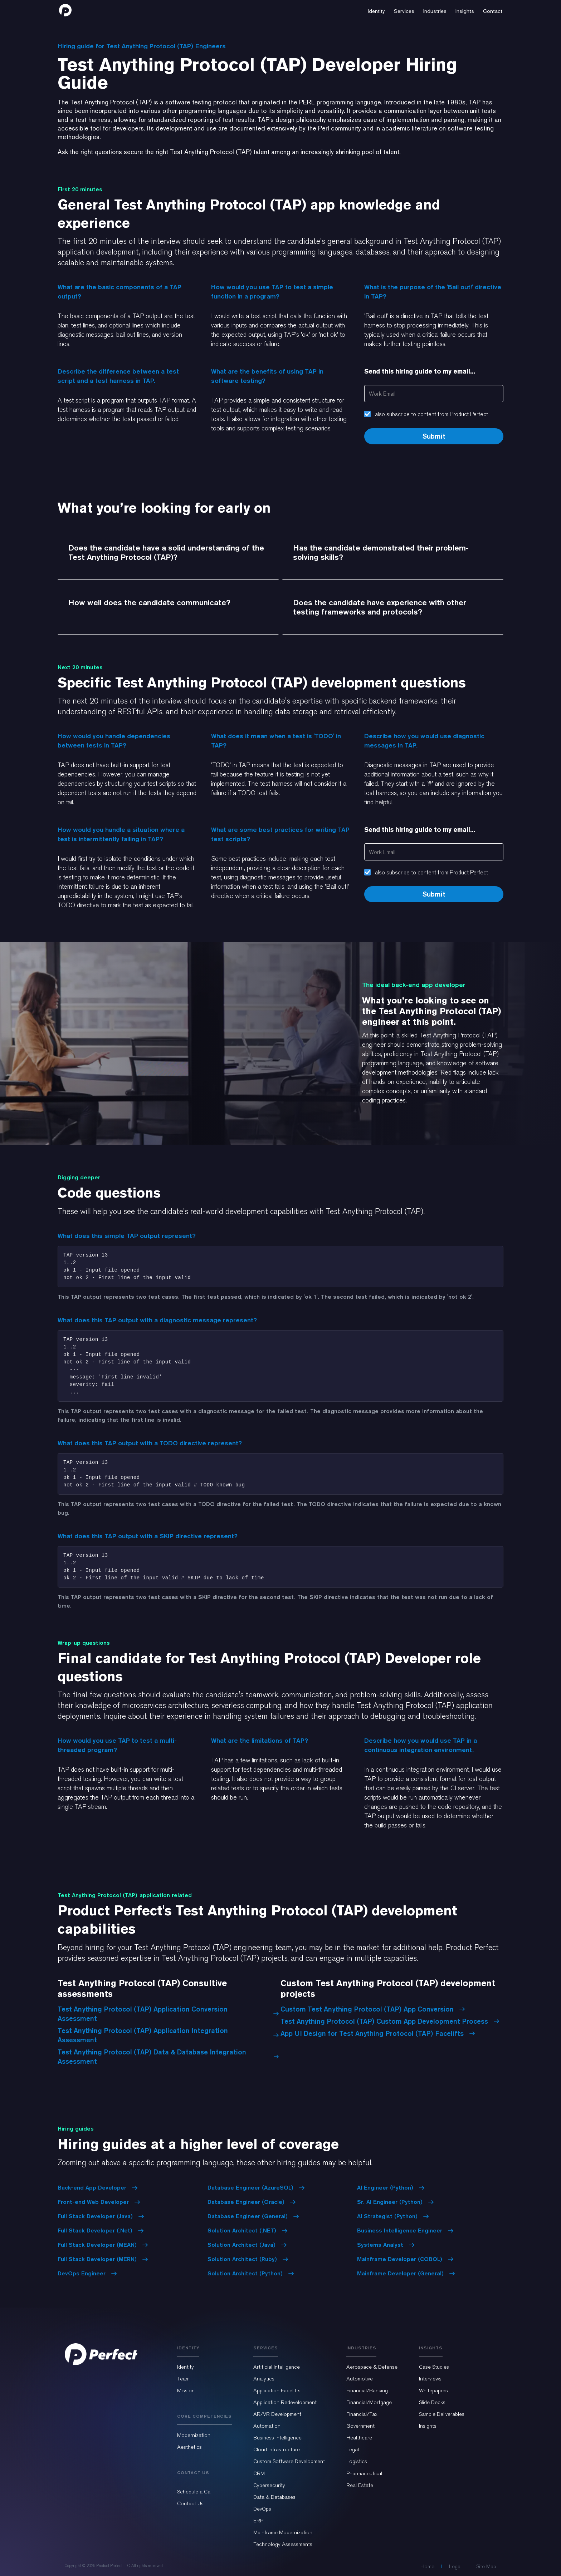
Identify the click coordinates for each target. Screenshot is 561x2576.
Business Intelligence (277, 2437)
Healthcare (359, 2437)
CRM (259, 2473)
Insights (427, 2426)
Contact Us (190, 2503)
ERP (258, 2520)
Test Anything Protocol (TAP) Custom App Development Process (389, 2021)
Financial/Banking (367, 2390)
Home (427, 2566)
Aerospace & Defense (371, 2367)
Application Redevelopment (285, 2402)
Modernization (193, 2435)
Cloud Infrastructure (276, 2449)
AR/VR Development (277, 2414)
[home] (65, 10)
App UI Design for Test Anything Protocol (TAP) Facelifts (377, 2033)
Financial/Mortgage (369, 2402)
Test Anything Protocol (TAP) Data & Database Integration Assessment (168, 2056)
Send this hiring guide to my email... (419, 371)
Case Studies (434, 2367)
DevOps (262, 2509)
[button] (376, 10)
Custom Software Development (289, 2461)
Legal (352, 2449)
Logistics (356, 2461)
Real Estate (359, 2485)
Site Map (486, 2566)
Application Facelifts (277, 2390)
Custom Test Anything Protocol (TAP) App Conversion (372, 2009)
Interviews (430, 2378)
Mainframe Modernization (282, 2532)
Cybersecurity (269, 2485)
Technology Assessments (282, 2544)
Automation (266, 2426)
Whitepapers (433, 2390)
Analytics (263, 2378)
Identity (185, 2367)
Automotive (359, 2378)
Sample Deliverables (441, 2414)
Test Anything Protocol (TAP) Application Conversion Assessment (168, 2013)
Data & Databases (274, 2497)
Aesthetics (189, 2447)
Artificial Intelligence (276, 2367)
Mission (186, 2390)
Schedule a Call (195, 2491)
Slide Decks (432, 2402)
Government (360, 2426)
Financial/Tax (361, 2414)
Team (183, 2378)
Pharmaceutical (364, 2473)
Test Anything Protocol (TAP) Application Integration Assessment (168, 2035)
